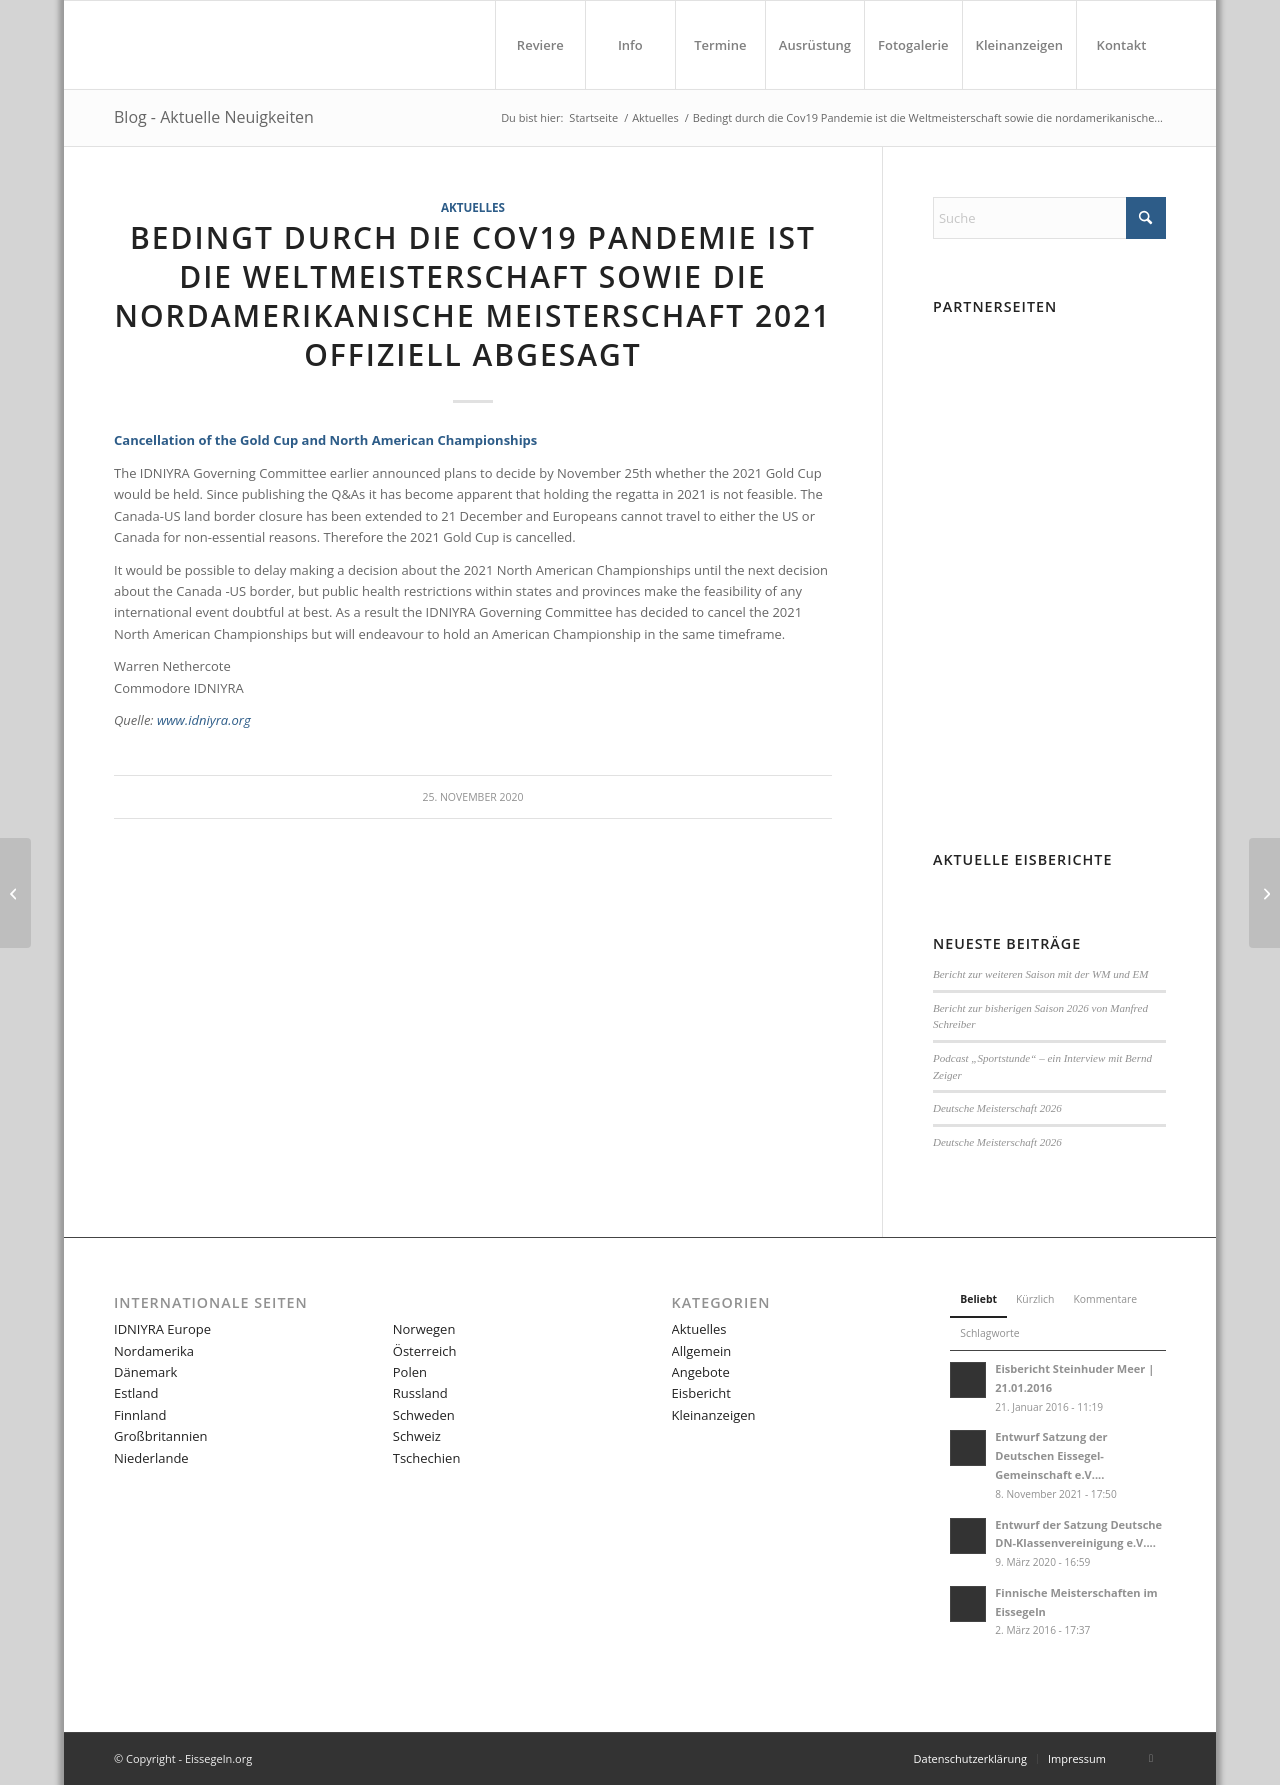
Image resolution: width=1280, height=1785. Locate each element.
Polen (410, 1372)
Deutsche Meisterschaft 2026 (997, 1108)
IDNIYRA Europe (162, 1329)
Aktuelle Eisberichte (1022, 860)
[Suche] (1049, 218)
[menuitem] (540, 45)
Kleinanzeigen (714, 1415)
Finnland (140, 1415)
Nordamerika (154, 1351)
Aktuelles (473, 207)
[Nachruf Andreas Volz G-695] (1264, 893)
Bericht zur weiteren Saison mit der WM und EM (1041, 974)
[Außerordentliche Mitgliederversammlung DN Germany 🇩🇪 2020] (15, 893)
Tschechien (427, 1458)
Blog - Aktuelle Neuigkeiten (214, 117)
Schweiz (417, 1436)
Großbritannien (161, 1436)
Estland (136, 1393)
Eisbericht (701, 1393)
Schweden (424, 1415)
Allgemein (702, 1351)
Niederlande (151, 1458)
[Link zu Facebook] (1151, 1758)
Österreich (425, 1351)
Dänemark (145, 1372)
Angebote (701, 1372)
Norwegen (424, 1329)
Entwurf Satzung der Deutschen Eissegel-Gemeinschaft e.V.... (1051, 1455)
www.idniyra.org (204, 720)
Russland (420, 1393)
